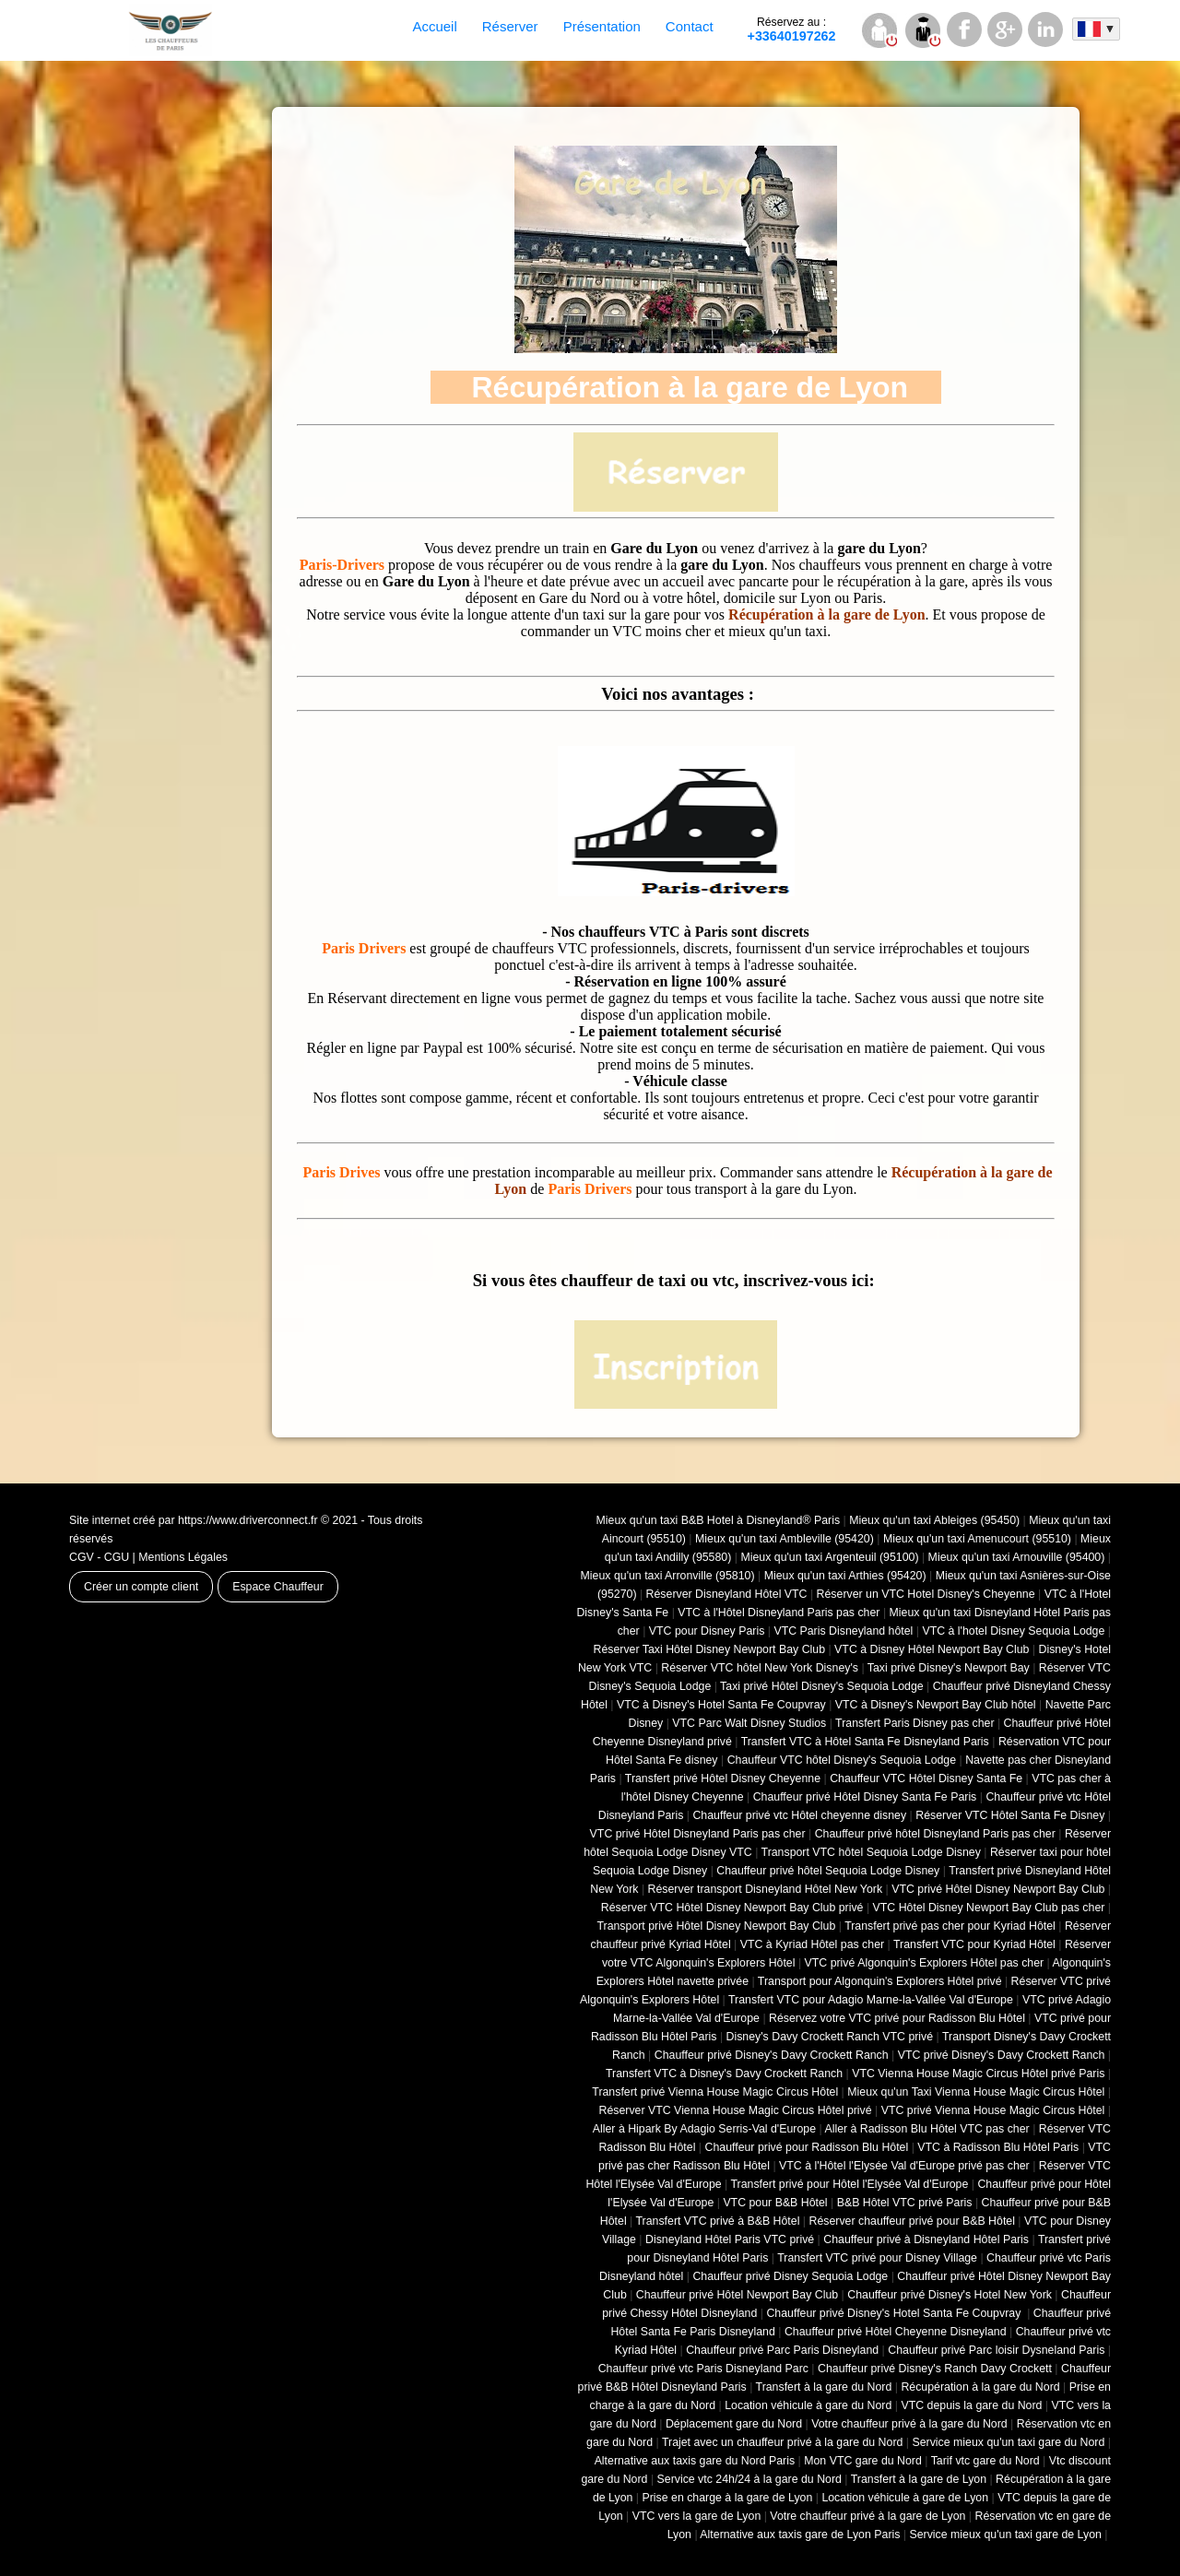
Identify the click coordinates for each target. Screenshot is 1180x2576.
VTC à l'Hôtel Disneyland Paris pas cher (778, 1612)
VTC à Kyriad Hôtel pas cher (812, 1944)
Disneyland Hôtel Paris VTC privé (729, 2239)
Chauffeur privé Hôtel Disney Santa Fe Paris (865, 1796)
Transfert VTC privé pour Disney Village (877, 2257)
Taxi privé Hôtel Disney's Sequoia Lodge (822, 1686)
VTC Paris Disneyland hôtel (843, 1631)
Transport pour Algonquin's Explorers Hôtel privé (880, 1981)
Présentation (602, 26)
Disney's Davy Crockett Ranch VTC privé (830, 2036)
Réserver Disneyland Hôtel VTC (727, 1594)
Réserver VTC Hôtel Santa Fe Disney (1009, 1815)
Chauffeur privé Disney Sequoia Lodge (790, 2276)
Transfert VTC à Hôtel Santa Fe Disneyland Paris (865, 1741)
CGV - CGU (99, 1557)
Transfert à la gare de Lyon (918, 2479)
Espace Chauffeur (278, 1586)
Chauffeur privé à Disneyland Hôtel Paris (926, 2239)
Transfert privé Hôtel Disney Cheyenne (722, 1778)
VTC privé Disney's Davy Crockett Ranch (1001, 2055)
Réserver (510, 26)
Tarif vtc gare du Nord (985, 2460)
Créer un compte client (141, 1586)
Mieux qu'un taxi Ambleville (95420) (784, 1538)
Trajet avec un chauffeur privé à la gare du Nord (782, 2442)
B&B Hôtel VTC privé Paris (905, 2202)
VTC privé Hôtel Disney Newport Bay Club (997, 1889)
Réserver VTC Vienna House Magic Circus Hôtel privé (735, 2110)
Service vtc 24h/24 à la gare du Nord (749, 2479)
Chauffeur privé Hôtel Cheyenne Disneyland (896, 2331)
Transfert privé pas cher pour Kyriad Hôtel (950, 1926)
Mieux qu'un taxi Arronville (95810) (668, 1575)
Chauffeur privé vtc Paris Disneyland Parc (703, 2368)
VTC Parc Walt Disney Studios (749, 1723)
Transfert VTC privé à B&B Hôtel (718, 2221)
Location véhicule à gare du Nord (808, 2405)
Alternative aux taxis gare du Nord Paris (695, 2460)
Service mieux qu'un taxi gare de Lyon (1005, 2534)
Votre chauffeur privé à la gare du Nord (909, 2423)
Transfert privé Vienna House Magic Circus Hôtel (715, 2092)
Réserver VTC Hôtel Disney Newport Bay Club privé (732, 1907)
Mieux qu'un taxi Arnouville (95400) (1016, 1557)
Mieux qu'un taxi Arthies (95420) (845, 1575)
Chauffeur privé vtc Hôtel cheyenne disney (799, 1815)
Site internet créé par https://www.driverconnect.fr (193, 1520)
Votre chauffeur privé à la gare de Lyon (867, 2516)
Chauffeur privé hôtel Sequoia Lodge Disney (827, 1870)
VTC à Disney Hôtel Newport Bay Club (931, 1649)
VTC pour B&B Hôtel (775, 2202)
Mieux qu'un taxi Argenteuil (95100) (829, 1557)
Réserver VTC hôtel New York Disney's (759, 1667)
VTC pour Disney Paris (707, 1631)
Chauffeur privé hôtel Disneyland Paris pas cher (935, 1833)
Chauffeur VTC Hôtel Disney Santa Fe (926, 1778)
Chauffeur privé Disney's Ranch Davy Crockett (935, 2368)
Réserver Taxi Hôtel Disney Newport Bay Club (709, 1649)
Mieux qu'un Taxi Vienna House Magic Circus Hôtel (975, 2092)
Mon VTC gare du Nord (863, 2460)
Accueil (434, 26)
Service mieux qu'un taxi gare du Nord (1008, 2442)
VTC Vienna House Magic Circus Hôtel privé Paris (978, 2073)
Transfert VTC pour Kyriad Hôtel (974, 1944)
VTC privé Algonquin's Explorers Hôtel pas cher (924, 1962)
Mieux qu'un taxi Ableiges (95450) (934, 1520)
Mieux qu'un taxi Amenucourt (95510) (977, 1538)
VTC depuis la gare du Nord (971, 2405)
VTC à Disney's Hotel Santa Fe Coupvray (721, 1704)
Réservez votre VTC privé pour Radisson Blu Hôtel (897, 2018)
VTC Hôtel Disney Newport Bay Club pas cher (989, 1907)
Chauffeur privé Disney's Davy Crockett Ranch (772, 2055)
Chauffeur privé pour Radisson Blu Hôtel (806, 2147)
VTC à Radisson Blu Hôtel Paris (998, 2147)
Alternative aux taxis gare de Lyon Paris (800, 2534)
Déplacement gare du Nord (734, 2423)
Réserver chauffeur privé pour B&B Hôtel (911, 2221)
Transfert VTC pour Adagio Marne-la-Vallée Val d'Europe (870, 1999)
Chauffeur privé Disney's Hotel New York (949, 2294)
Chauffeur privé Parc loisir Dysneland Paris (996, 2350)
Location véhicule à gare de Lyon (904, 2497)
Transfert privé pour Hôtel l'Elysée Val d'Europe (849, 2184)
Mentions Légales (183, 1557)
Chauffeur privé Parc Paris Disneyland (782, 2350)
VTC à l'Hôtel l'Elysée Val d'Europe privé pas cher (904, 2165)
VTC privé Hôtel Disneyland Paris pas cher (698, 1833)
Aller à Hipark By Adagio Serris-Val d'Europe (704, 2128)
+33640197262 (792, 29)
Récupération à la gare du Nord (980, 2387)
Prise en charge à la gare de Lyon (727, 2497)
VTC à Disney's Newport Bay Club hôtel (935, 1704)
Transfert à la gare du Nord (824, 2387)
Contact (690, 26)
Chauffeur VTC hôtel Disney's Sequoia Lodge (841, 1760)
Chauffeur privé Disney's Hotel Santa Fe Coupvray (894, 2313)
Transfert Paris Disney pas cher (914, 1723)
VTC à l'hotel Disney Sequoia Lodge (1013, 1631)
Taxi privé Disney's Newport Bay (948, 1667)
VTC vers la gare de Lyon (696, 2516)
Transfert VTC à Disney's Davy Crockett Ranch (724, 2073)
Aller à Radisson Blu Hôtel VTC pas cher (926, 2128)
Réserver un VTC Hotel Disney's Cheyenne (926, 1594)
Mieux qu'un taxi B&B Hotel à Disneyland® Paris (718, 1520)
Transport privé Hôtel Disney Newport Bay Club (715, 1926)
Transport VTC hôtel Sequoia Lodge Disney (871, 1852)
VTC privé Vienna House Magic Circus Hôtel (993, 2110)
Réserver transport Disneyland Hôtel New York (765, 1889)
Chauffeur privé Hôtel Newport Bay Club (737, 2294)
